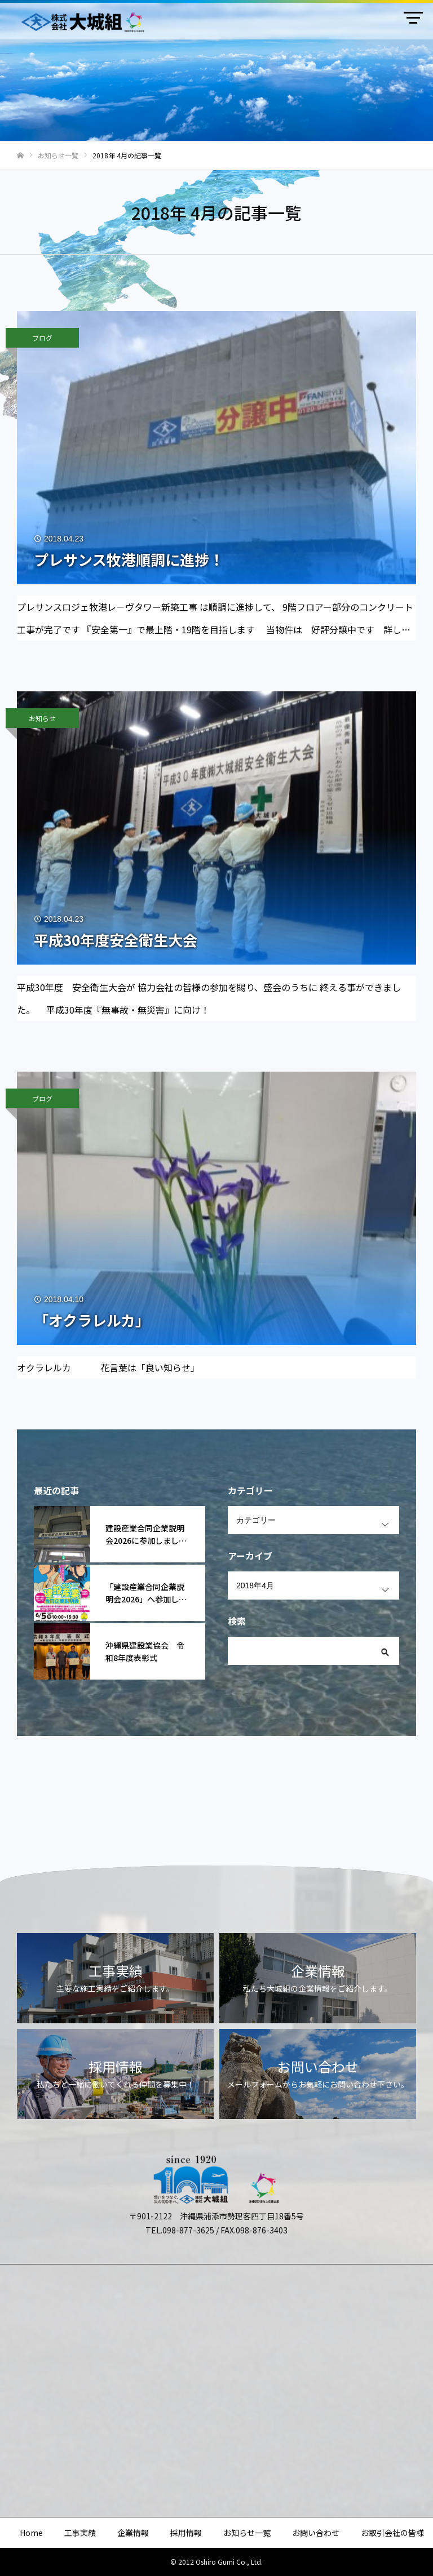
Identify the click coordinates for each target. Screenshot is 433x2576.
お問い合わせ (315, 2532)
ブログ (42, 338)
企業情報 (133, 2532)
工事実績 (80, 2532)
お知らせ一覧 (247, 2532)
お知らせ (42, 718)
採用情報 (186, 2532)
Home (31, 2532)
